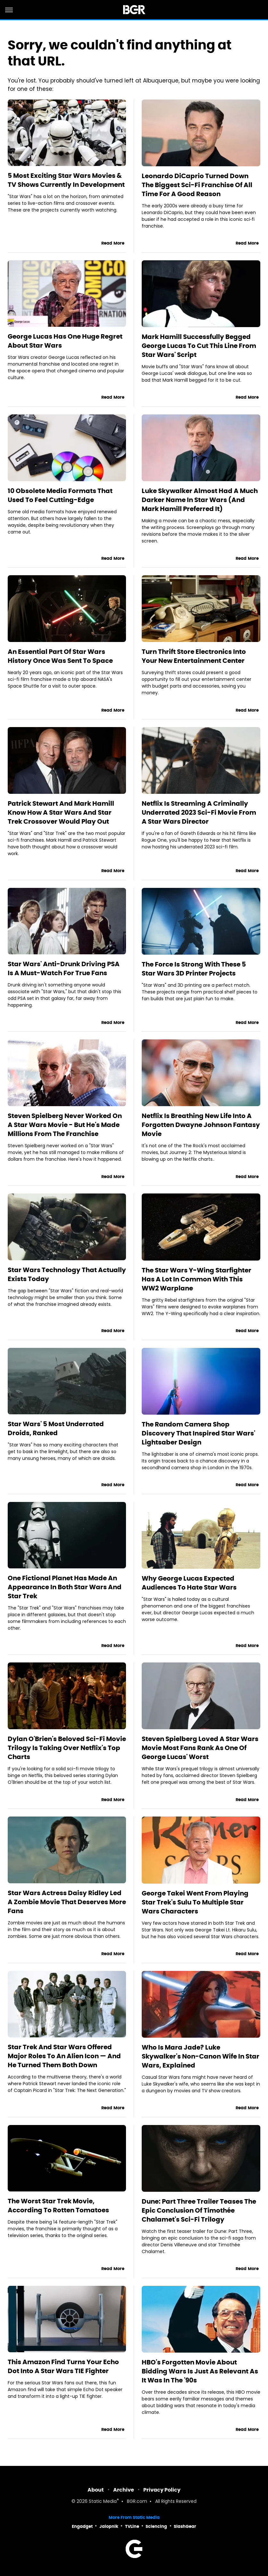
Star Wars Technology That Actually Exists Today (67, 1274)
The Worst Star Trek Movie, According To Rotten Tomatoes (58, 2205)
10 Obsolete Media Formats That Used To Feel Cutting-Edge (60, 495)
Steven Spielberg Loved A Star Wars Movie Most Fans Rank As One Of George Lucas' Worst (200, 1748)
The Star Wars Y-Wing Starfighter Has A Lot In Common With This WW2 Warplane (196, 1279)
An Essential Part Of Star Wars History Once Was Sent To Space (60, 656)
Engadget (82, 2526)
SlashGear (185, 2526)
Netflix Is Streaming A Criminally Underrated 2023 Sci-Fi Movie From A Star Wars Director (199, 812)
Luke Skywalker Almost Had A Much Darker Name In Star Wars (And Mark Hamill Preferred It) (200, 500)
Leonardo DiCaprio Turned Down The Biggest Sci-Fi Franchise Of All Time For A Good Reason (197, 185)
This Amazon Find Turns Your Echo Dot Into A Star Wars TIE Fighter (63, 2366)
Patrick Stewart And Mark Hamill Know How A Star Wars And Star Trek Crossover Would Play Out (61, 812)
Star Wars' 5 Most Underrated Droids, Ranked (56, 1428)
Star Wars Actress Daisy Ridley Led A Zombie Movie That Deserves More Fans (67, 1902)
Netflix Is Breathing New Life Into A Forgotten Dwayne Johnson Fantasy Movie (201, 1125)
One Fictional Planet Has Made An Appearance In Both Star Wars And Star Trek (64, 1587)
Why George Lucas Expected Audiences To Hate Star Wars (189, 1583)
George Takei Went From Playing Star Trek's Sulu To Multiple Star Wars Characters (195, 1902)
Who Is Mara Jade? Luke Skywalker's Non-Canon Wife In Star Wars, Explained (200, 2056)
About (96, 2489)
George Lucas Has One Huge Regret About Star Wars (65, 341)
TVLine (132, 2526)
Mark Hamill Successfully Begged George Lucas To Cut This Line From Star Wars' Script (199, 346)
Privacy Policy (161, 2489)
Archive (123, 2489)
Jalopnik (108, 2526)
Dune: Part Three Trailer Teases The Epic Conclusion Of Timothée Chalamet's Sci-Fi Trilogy (199, 2210)
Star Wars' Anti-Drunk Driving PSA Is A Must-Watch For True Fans (64, 968)
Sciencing (156, 2526)
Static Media (103, 2501)
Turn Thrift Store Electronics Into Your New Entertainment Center (194, 656)
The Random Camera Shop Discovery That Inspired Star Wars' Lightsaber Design (198, 1433)
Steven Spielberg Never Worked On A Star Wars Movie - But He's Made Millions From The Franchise (65, 1125)
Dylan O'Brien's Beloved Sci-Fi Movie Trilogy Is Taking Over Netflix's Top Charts (67, 1748)
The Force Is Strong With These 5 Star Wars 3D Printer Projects (194, 968)
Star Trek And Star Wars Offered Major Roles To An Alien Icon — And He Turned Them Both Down (64, 2056)
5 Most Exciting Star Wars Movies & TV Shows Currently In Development (66, 180)
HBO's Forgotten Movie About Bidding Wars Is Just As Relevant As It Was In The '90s (200, 2371)
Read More (112, 243)
